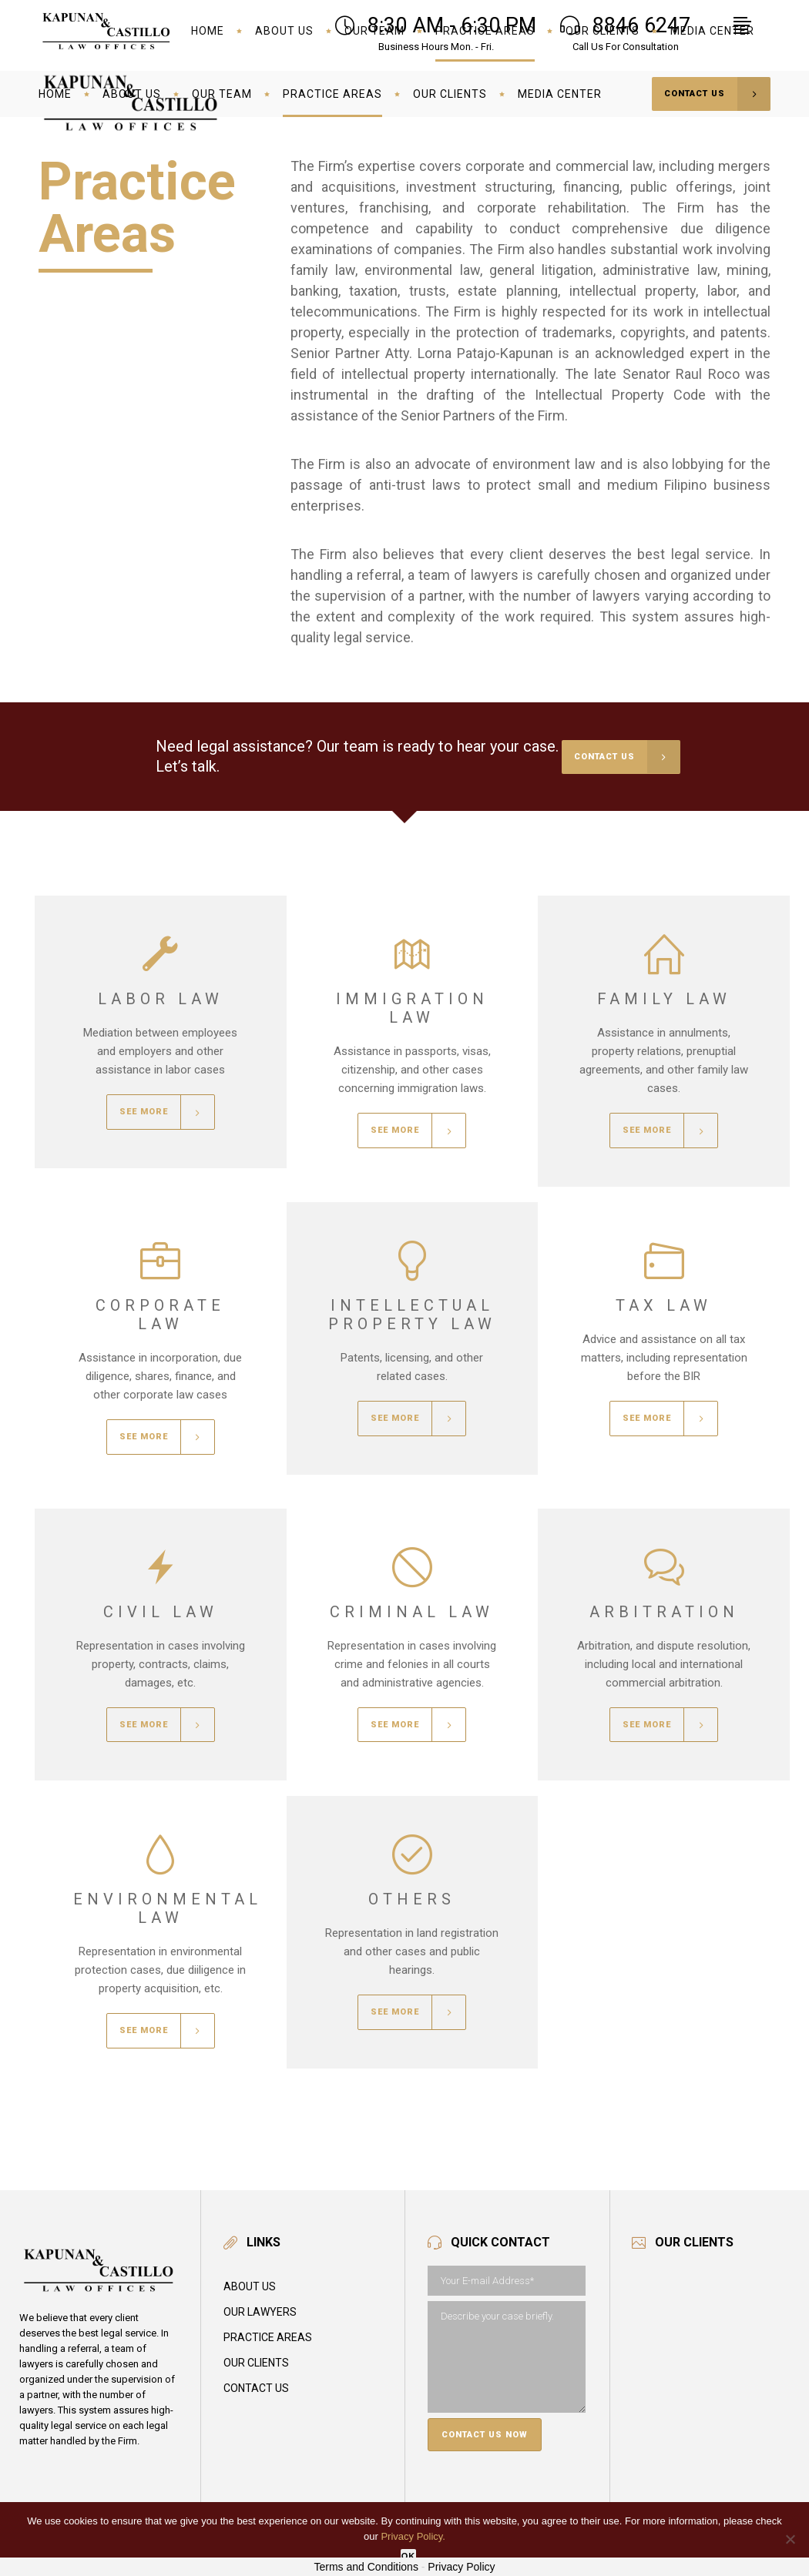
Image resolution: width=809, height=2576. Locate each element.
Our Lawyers (260, 2312)
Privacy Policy (461, 2567)
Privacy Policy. (413, 2536)
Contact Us (256, 2388)
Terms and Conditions (366, 2567)
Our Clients (256, 2363)
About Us (249, 2286)
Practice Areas (267, 2337)
